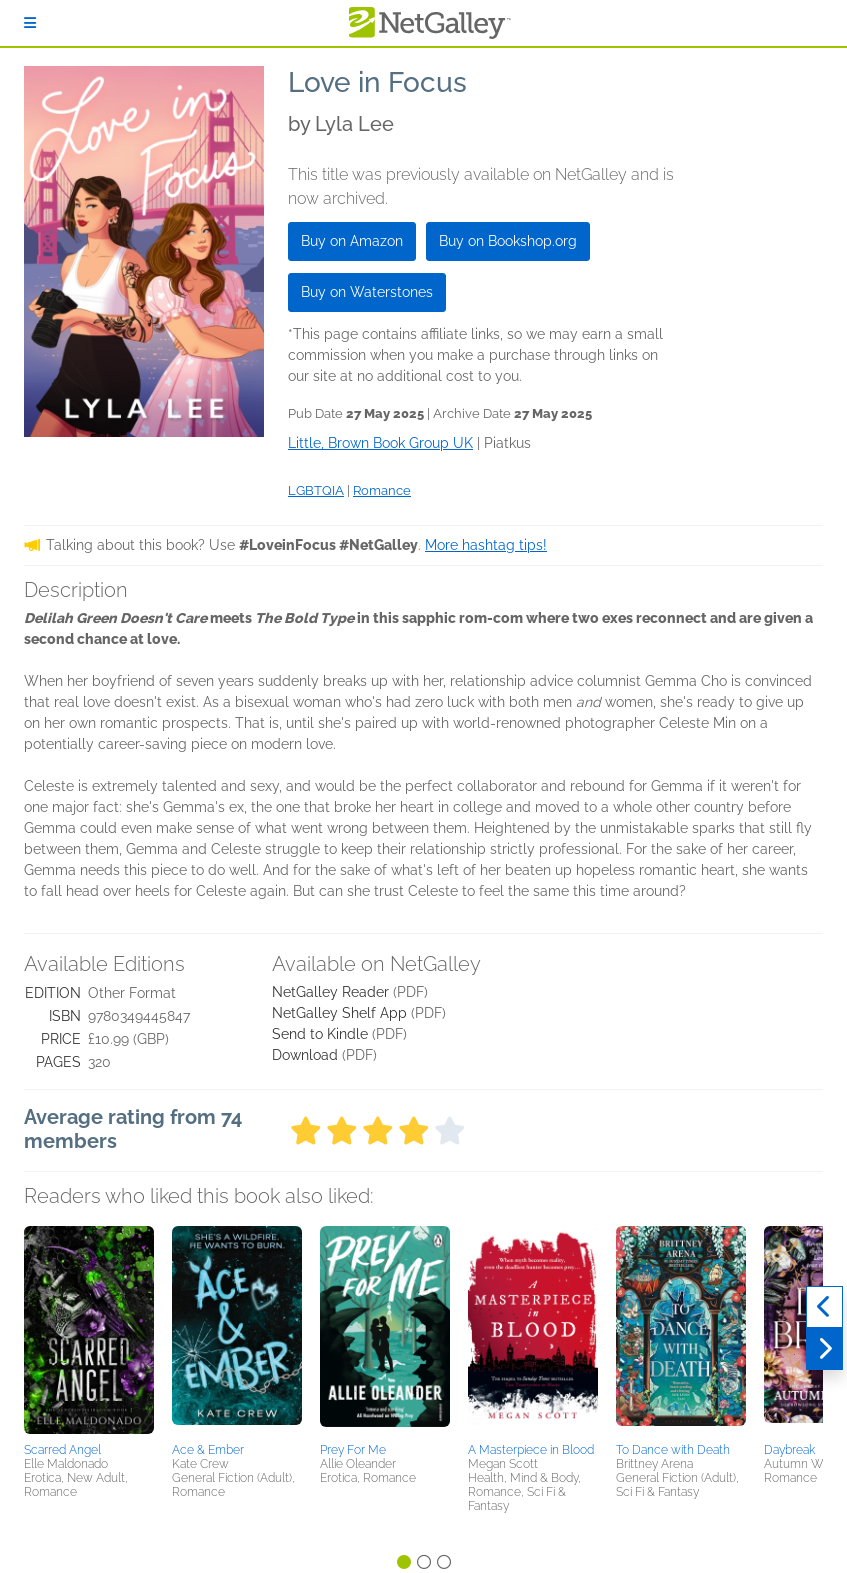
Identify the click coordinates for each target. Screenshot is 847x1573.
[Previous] (824, 1307)
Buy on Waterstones (367, 292)
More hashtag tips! (486, 545)
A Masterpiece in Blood (531, 1450)
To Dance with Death (673, 1450)
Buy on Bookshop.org (508, 241)
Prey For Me (353, 1450)
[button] (89, 1331)
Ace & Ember (208, 1450)
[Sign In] (30, 23)
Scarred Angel (62, 1450)
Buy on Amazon (352, 241)
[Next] (824, 1349)
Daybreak (789, 1450)
